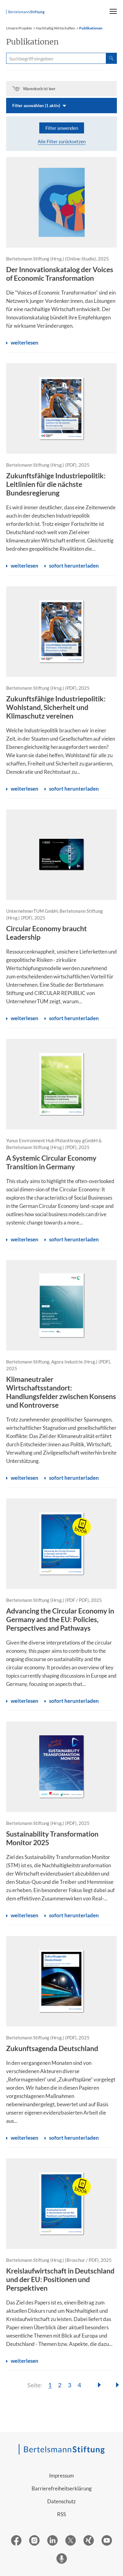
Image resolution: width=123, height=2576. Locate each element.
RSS (61, 2514)
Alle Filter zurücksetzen (62, 141)
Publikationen (90, 28)
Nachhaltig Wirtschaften (55, 28)
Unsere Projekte (19, 28)
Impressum (61, 2475)
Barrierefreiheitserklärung (62, 2488)
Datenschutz (61, 2501)
